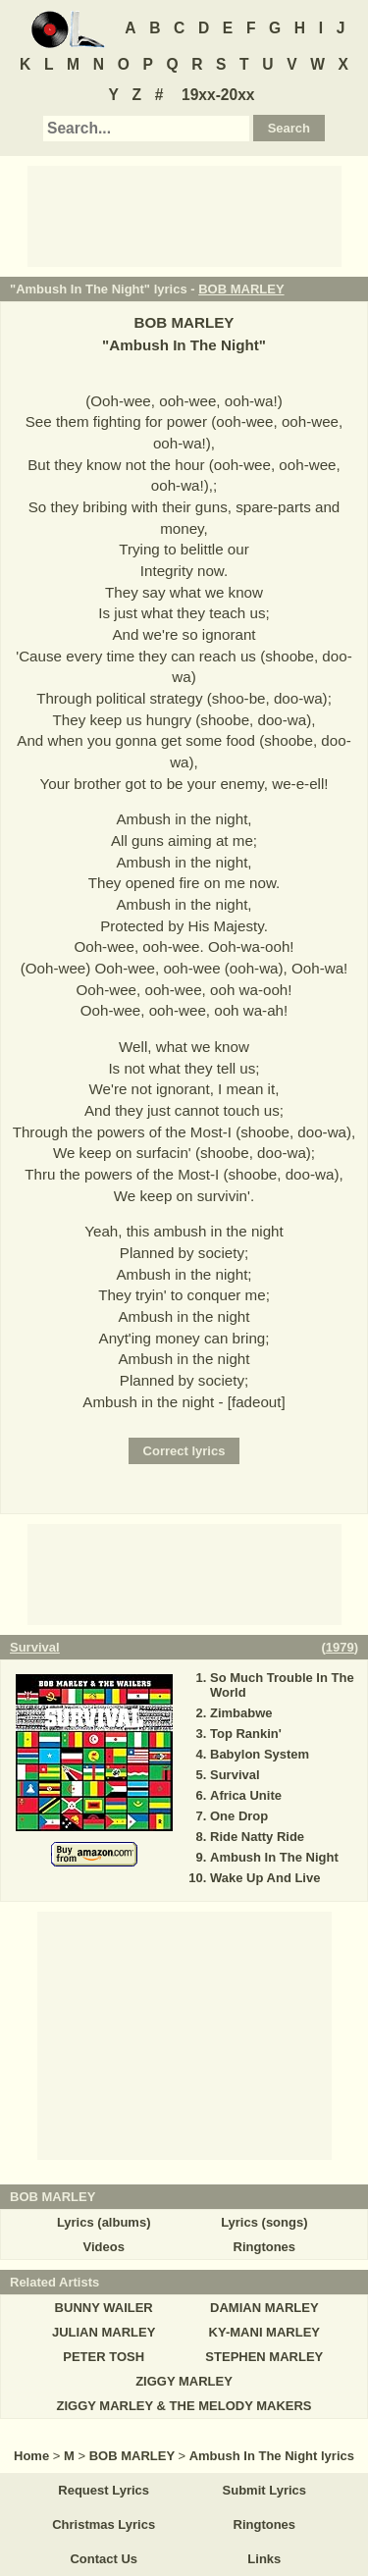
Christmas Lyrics (103, 2524)
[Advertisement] (184, 215)
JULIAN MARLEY (103, 2332)
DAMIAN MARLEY (264, 2307)
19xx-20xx (218, 94)
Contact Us (103, 2558)
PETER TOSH (103, 2356)
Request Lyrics (103, 2490)
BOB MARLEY (241, 289)
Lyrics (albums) (104, 2222)
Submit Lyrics (264, 2490)
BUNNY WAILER (104, 2307)
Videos (103, 2246)
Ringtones (265, 2246)
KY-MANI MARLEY (264, 2332)
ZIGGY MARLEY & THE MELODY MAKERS (183, 2405)
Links (264, 2558)
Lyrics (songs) (264, 2222)
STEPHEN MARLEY (264, 2356)
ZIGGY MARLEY (184, 2381)
